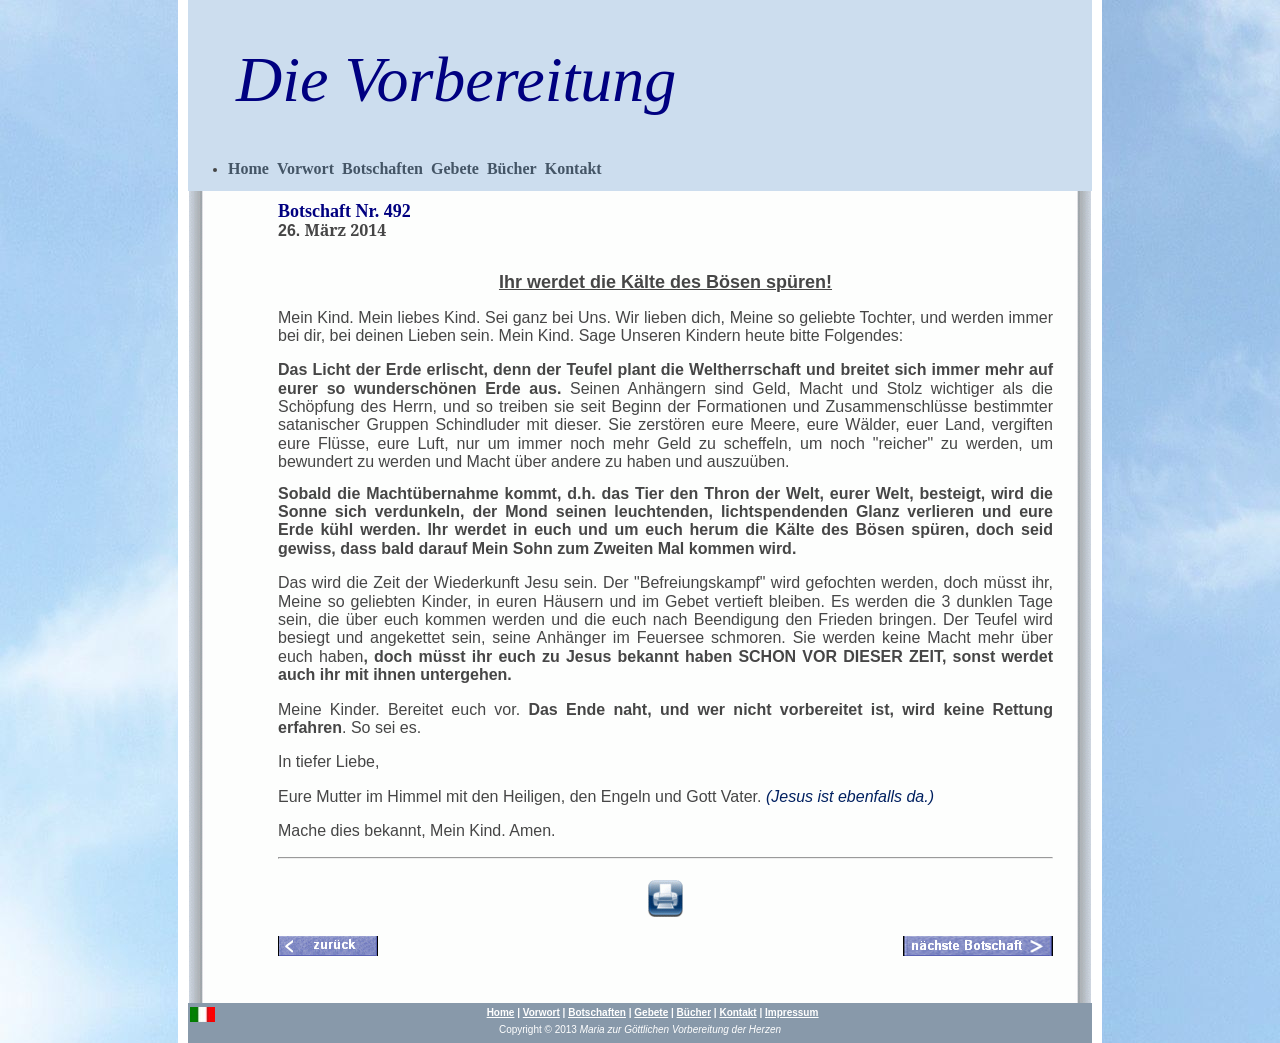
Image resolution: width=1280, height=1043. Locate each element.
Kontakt (573, 168)
